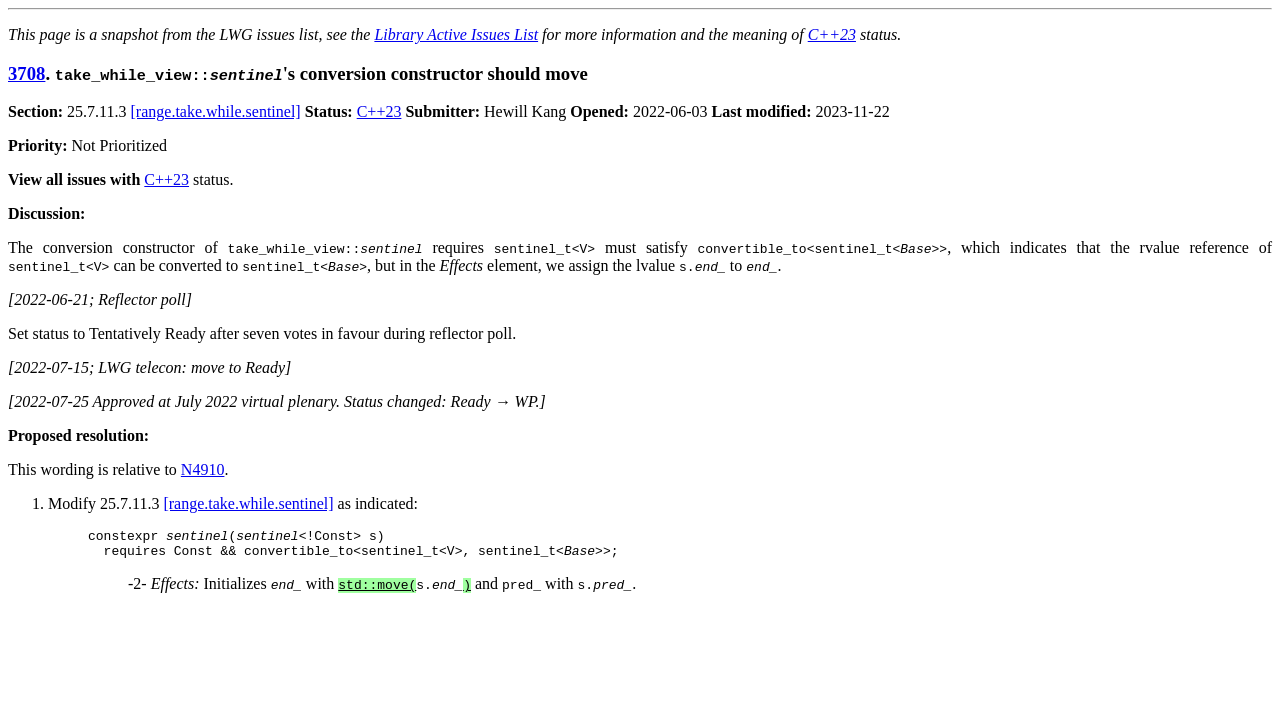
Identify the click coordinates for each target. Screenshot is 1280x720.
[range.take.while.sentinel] (216, 111)
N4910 (203, 469)
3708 (26, 73)
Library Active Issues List (456, 34)
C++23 (832, 34)
